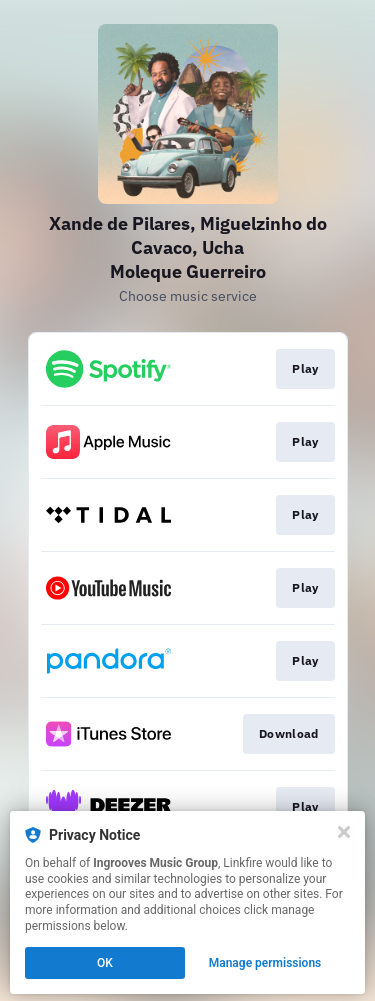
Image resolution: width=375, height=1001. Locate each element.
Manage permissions (265, 963)
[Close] (344, 832)
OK (105, 963)
